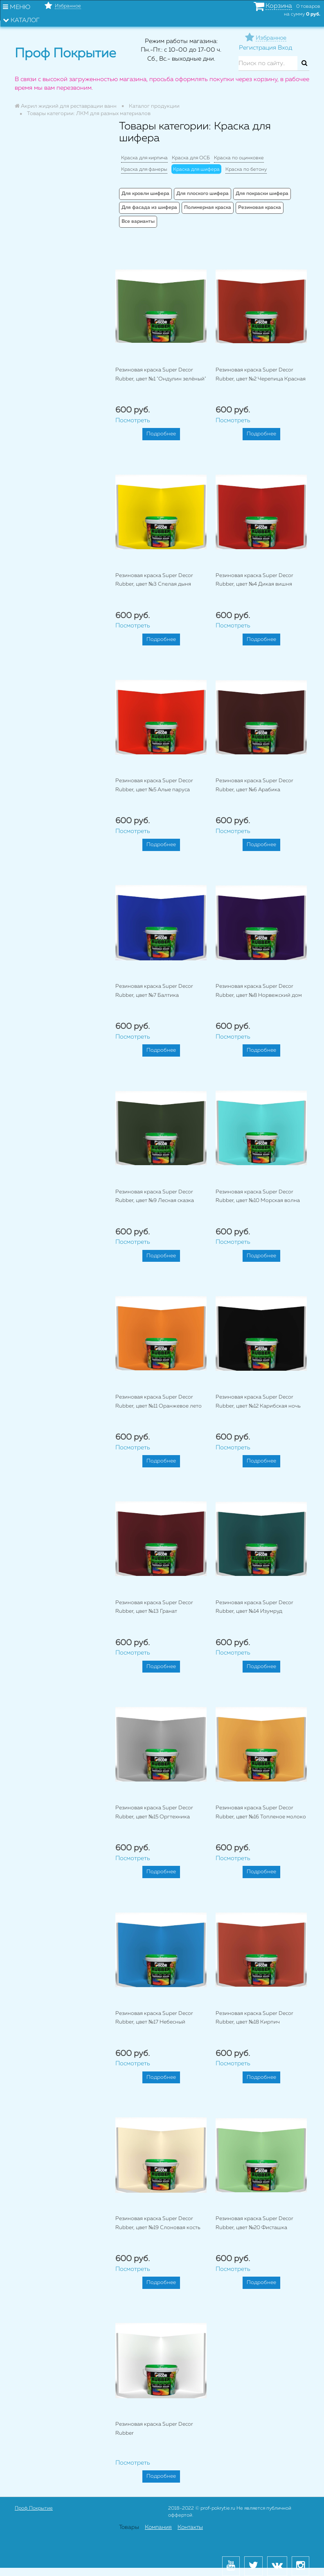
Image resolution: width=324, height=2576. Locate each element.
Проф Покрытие (34, 2508)
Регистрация (257, 48)
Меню (16, 7)
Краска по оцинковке (239, 158)
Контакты (190, 2527)
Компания (158, 2527)
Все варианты (138, 221)
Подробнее (161, 434)
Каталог (21, 20)
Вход (285, 48)
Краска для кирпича (144, 158)
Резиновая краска (259, 207)
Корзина (279, 6)
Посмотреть (132, 420)
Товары (129, 2527)
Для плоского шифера (202, 193)
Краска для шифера (196, 169)
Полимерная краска (207, 207)
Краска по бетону (246, 169)
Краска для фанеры (144, 169)
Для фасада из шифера (149, 207)
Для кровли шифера (145, 193)
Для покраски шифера (262, 193)
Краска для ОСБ (191, 158)
